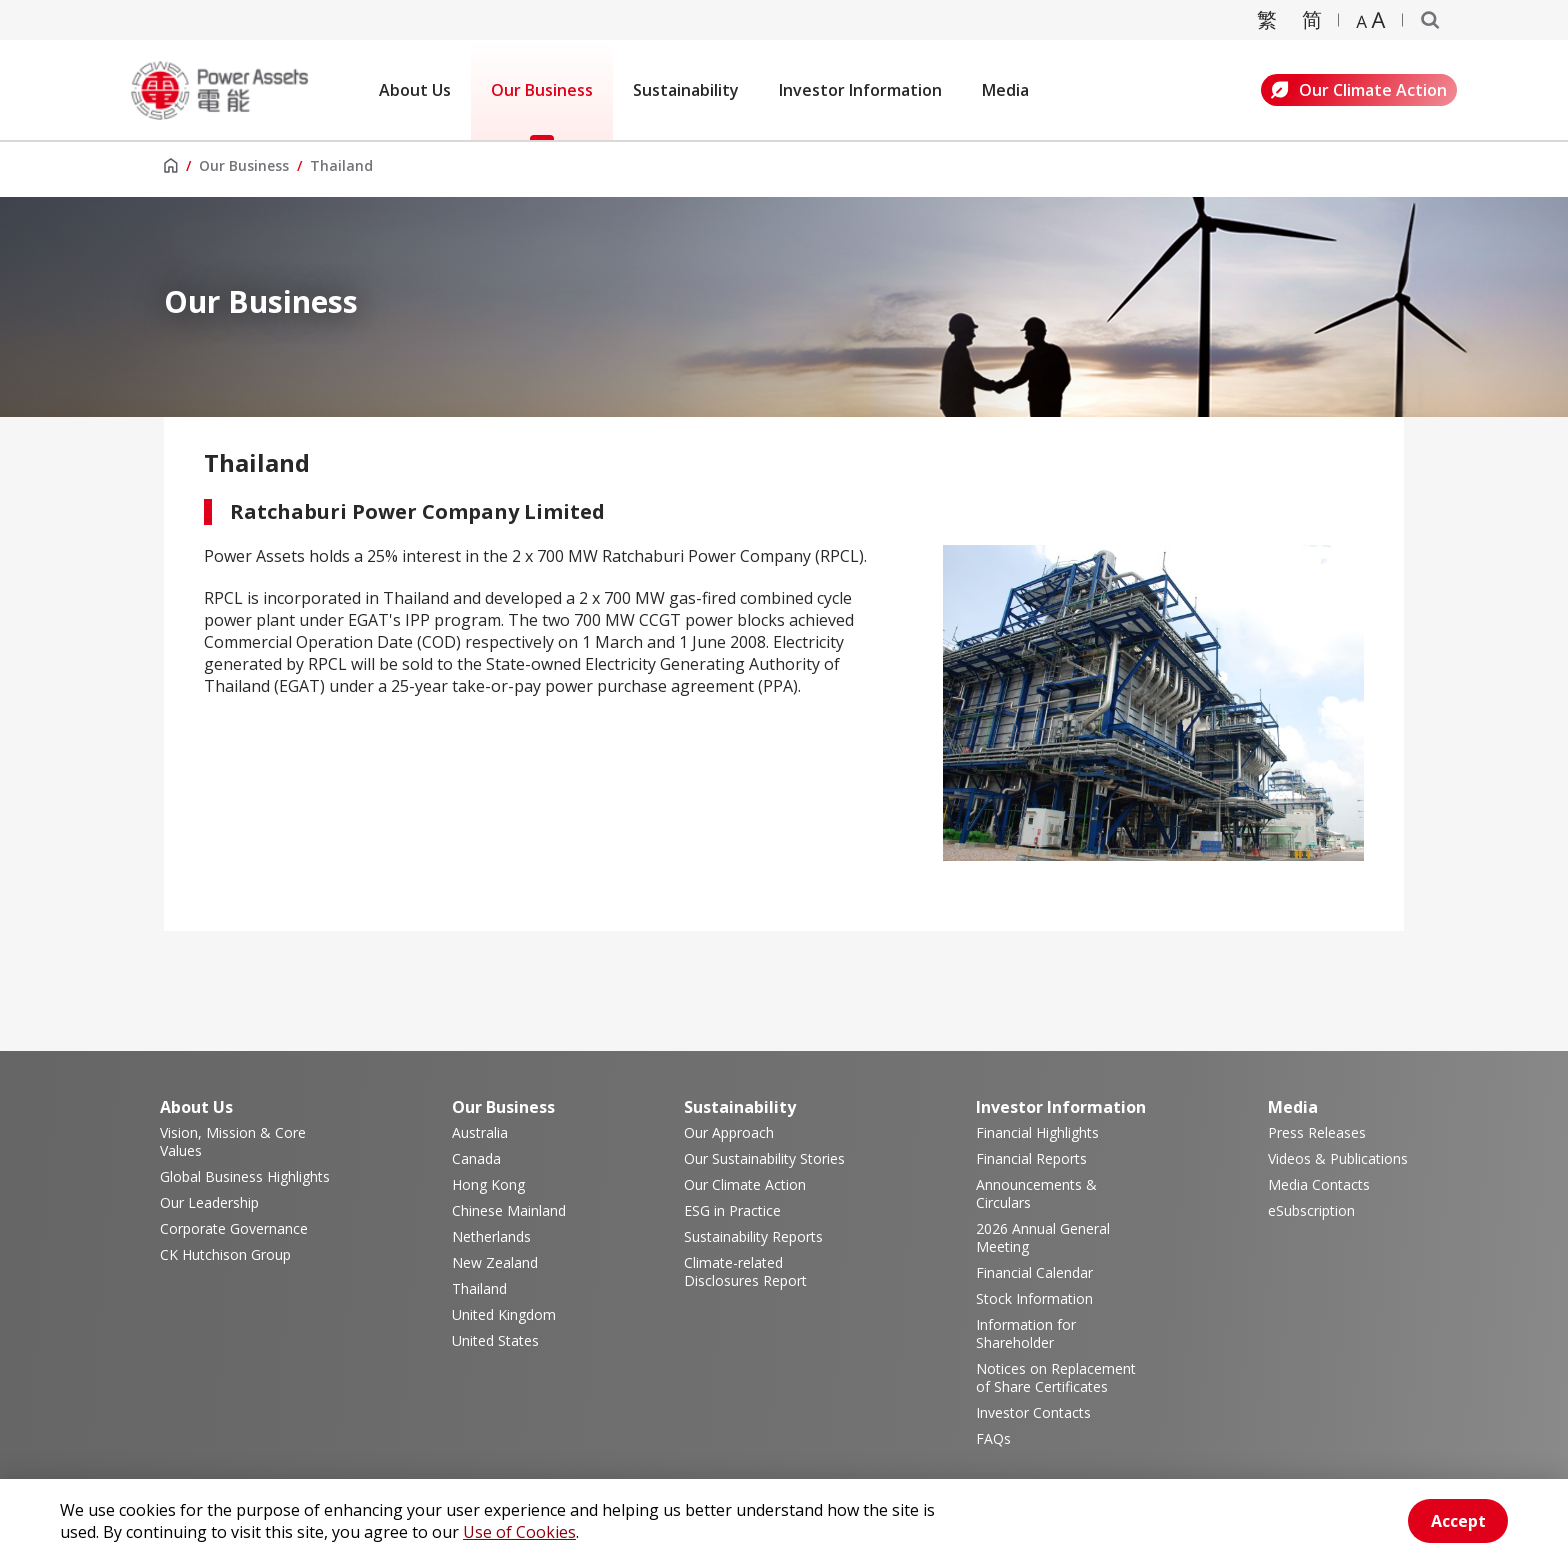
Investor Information (860, 90)
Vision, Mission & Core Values (233, 1142)
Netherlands (491, 1237)
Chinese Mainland (509, 1211)
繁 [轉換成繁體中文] (1267, 19)
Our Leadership (209, 1203)
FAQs (993, 1439)
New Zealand (495, 1263)
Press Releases (1317, 1133)
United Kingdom (504, 1315)
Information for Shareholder (1026, 1334)
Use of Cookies (519, 1532)
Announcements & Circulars (1036, 1194)
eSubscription (1311, 1211)
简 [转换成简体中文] (1312, 19)
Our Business (542, 90)
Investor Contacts (1033, 1413)
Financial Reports (1031, 1159)
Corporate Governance (234, 1229)
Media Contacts (1319, 1185)
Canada (476, 1159)
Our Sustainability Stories (764, 1159)
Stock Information (1034, 1299)
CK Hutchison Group (225, 1255)
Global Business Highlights (245, 1177)
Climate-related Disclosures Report (745, 1272)
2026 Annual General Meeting (1043, 1238)
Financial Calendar (1034, 1273)
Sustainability (686, 90)
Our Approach (729, 1133)
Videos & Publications (1338, 1159)
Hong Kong (488, 1185)
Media (1005, 90)
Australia (480, 1133)
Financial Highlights (1037, 1133)
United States (495, 1341)
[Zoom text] (1371, 20)
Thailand (479, 1289)
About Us (415, 90)
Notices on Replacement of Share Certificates (1056, 1378)
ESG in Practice (732, 1211)
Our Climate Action (1359, 90)
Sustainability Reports (753, 1237)
